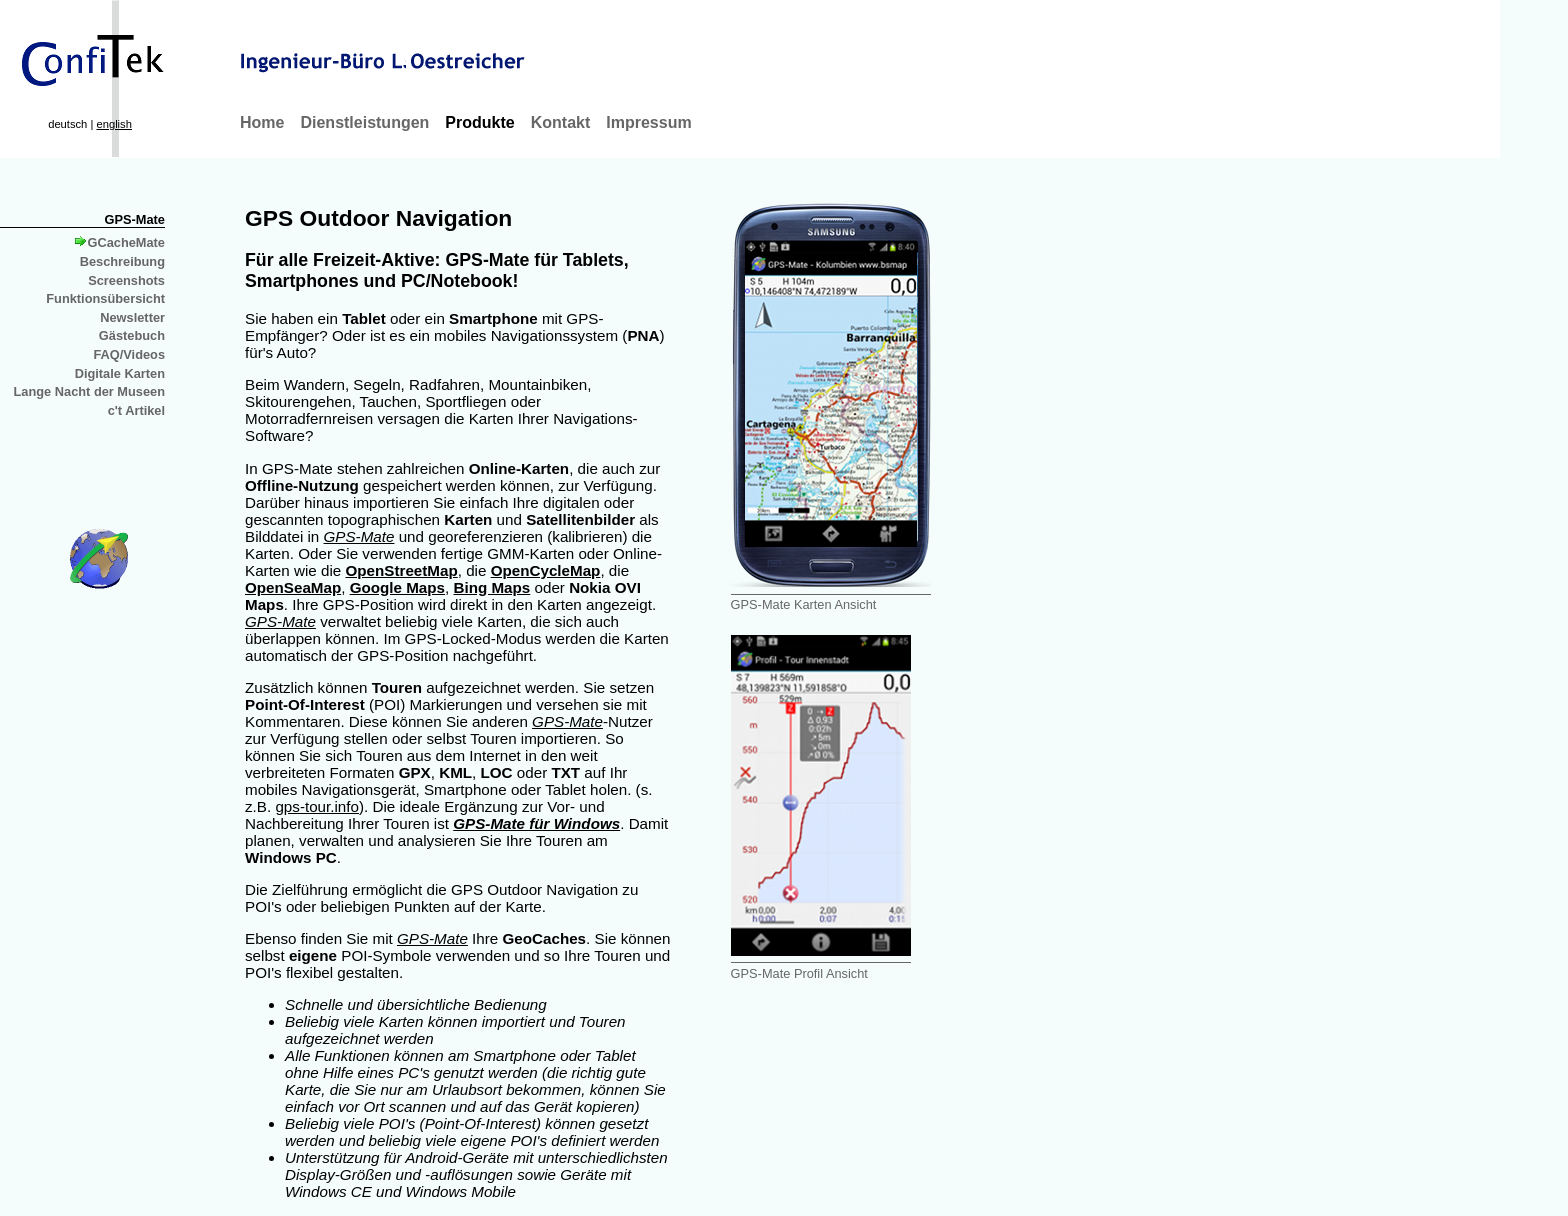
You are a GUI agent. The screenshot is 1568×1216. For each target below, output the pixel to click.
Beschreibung (122, 261)
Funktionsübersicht (105, 298)
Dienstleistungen (364, 122)
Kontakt (561, 122)
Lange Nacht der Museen (89, 391)
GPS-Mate (135, 219)
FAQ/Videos (129, 354)
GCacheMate (120, 242)
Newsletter (132, 317)
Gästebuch (132, 335)
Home (262, 122)
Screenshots (126, 280)
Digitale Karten (120, 373)
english (113, 124)
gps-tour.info (317, 806)
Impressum (648, 122)
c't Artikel (136, 410)
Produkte (479, 122)
